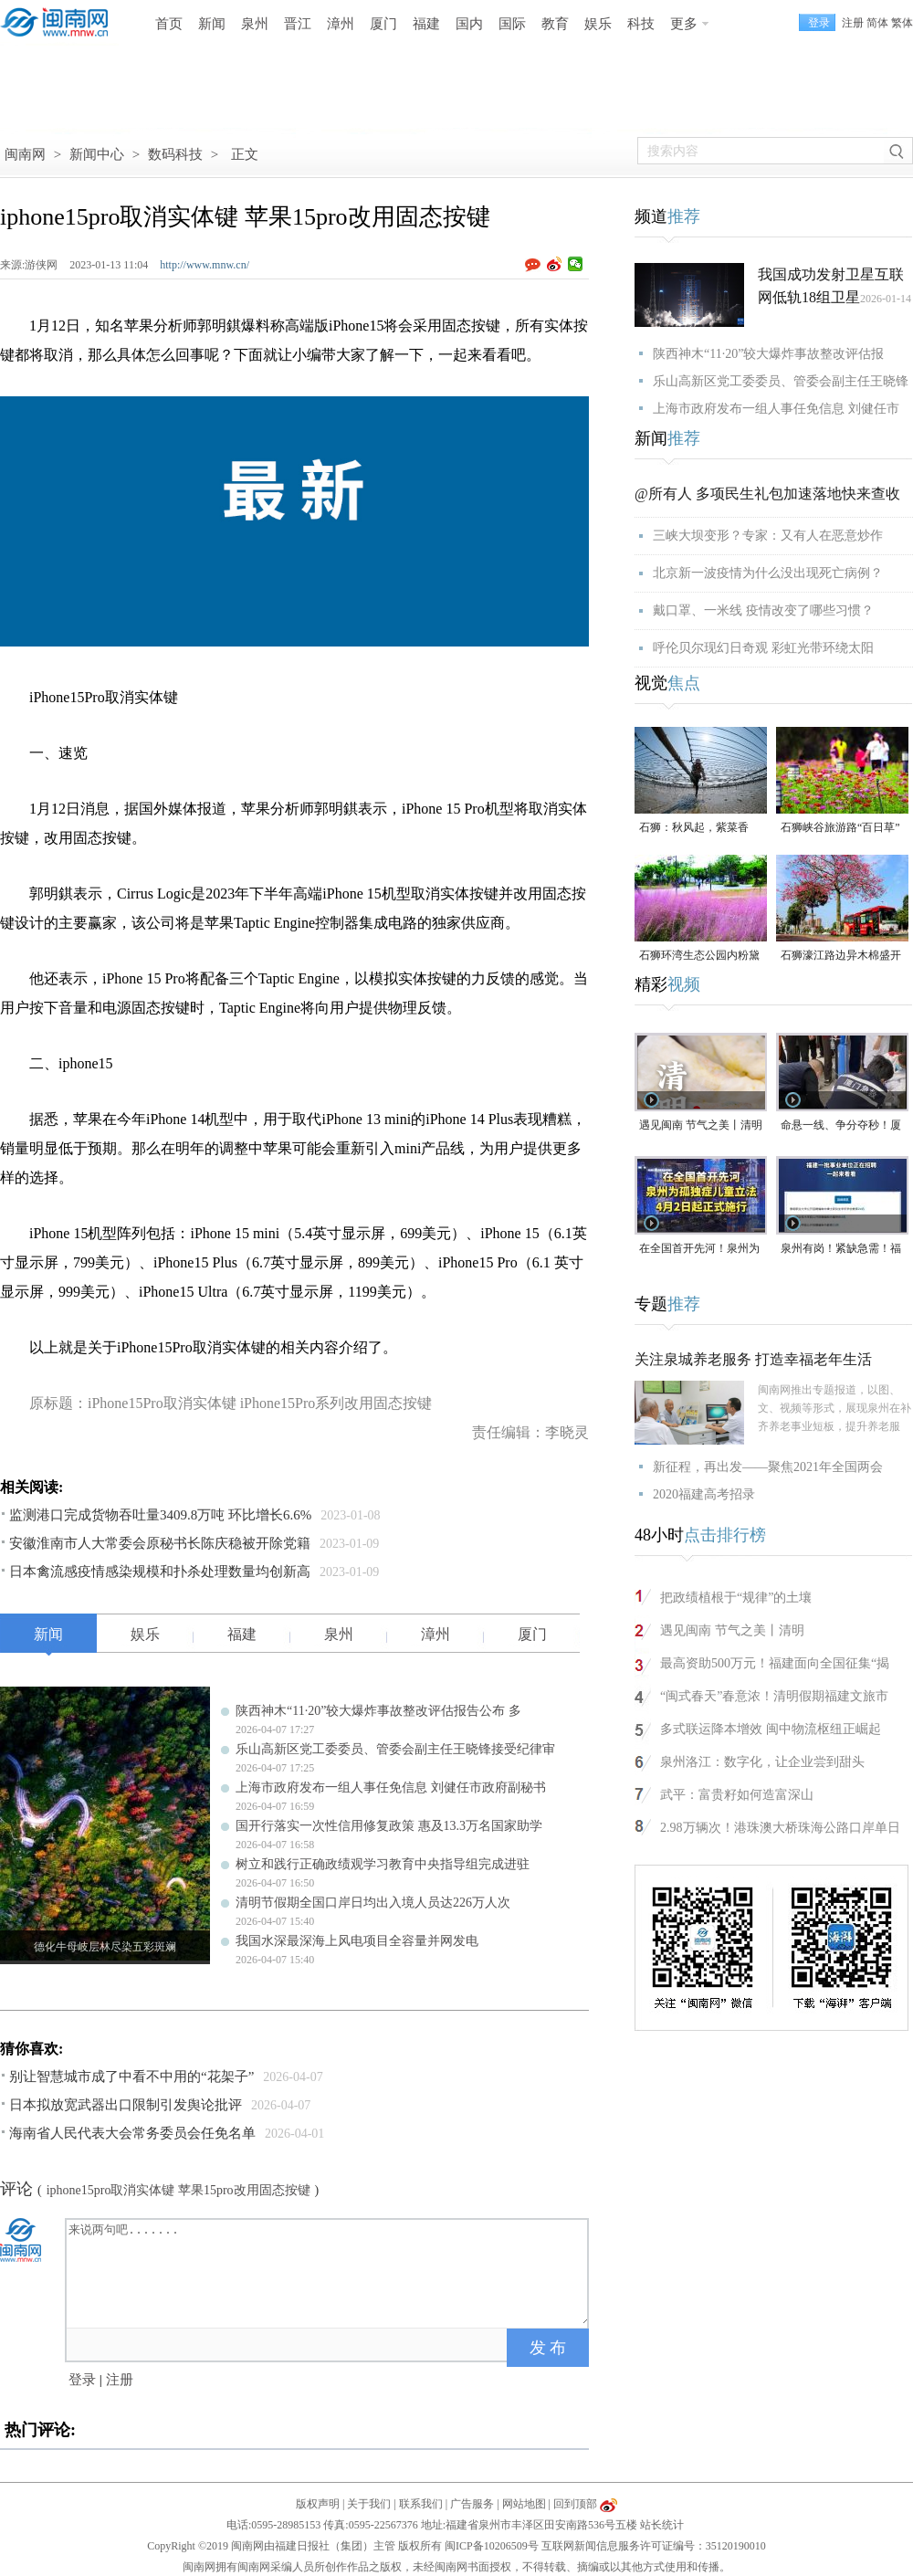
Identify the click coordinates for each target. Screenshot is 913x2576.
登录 (82, 2379)
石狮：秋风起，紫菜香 (694, 827)
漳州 (340, 23)
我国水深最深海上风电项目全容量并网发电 (357, 1941)
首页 (169, 23)
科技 (641, 23)
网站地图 (524, 2503)
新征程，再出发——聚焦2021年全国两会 (768, 1467)
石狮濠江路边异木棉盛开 (841, 955)
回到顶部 (575, 2503)
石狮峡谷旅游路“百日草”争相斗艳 (840, 828)
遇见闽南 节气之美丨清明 (700, 1125)
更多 (684, 23)
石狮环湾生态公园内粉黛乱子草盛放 (699, 956)
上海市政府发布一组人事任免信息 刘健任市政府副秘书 (391, 1787)
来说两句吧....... (329, 2272)
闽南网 (25, 154)
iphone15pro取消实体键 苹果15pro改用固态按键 (178, 2190)
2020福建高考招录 (704, 1494)
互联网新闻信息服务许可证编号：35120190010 (653, 2545)
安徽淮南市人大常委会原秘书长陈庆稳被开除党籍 (159, 1543)
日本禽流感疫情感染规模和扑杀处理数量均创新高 (159, 1571)
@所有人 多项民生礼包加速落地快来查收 (767, 493)
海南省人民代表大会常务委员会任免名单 (132, 2133)
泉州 (254, 23)
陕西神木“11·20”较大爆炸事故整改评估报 (768, 354)
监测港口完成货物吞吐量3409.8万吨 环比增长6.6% (160, 1515)
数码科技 (175, 154)
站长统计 (662, 2524)
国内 (469, 23)
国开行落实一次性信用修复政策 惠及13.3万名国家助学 (389, 1826)
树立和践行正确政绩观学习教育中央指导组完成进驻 (383, 1864)
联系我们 (421, 2503)
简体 (877, 22)
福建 (426, 23)
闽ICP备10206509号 (492, 2545)
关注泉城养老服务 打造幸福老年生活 (753, 1359)
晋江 (297, 23)
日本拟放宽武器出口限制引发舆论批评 (125, 2105)
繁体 (902, 22)
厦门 (383, 23)
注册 (853, 22)
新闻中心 (96, 154)
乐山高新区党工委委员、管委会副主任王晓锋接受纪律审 (395, 1749)
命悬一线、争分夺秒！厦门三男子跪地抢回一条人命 (841, 1126)
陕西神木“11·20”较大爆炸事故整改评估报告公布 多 (378, 1711)
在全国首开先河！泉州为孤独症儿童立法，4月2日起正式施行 (699, 1249)
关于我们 (369, 2503)
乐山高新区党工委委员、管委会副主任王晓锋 (780, 381)
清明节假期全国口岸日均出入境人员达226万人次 (373, 1902)
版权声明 (318, 2503)
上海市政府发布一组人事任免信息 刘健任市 (776, 408)
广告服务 (472, 2503)
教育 (555, 23)
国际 (512, 23)
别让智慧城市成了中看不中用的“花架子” (131, 2076)
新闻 (212, 23)
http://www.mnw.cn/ (204, 264)
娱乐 (598, 23)
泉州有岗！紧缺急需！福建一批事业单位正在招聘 (841, 1249)
